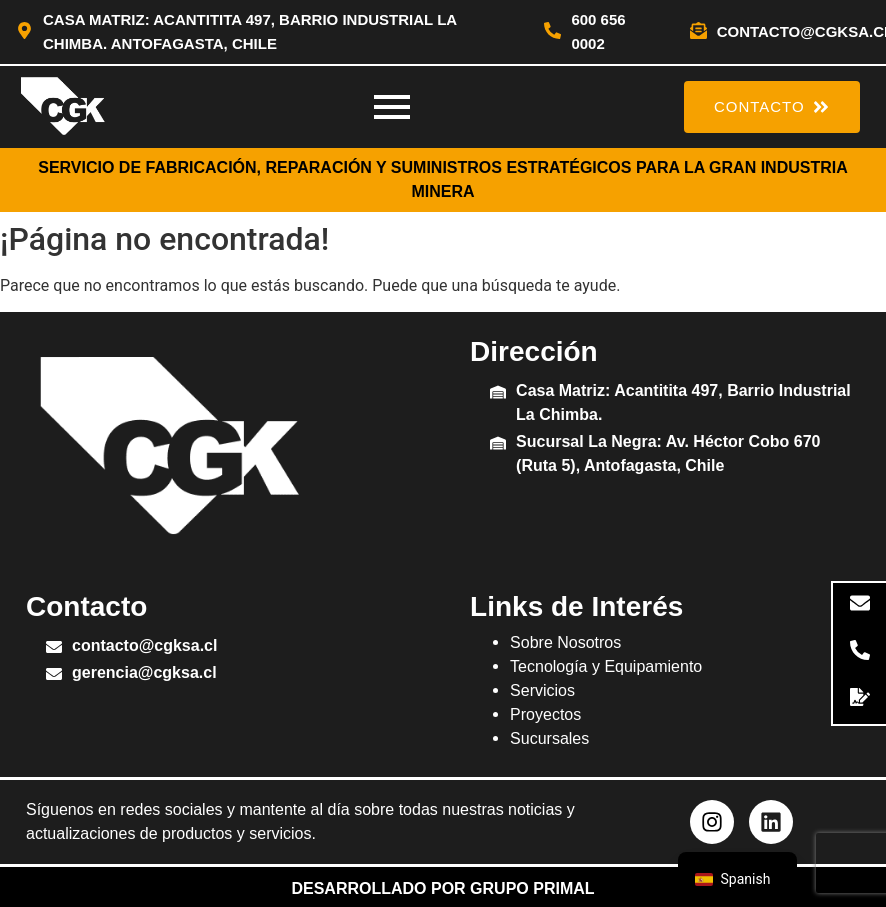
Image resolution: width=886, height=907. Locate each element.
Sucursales (549, 738)
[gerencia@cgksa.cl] (54, 675)
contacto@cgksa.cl (144, 645)
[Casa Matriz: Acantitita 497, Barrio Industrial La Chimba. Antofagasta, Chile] (24, 32)
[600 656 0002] (552, 32)
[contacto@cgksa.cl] (698, 32)
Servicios (542, 690)
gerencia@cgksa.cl (144, 672)
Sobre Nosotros (565, 642)
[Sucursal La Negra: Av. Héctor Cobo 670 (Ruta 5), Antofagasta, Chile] (498, 444)
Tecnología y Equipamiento (606, 666)
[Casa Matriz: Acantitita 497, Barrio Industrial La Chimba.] (498, 393)
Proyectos (545, 714)
